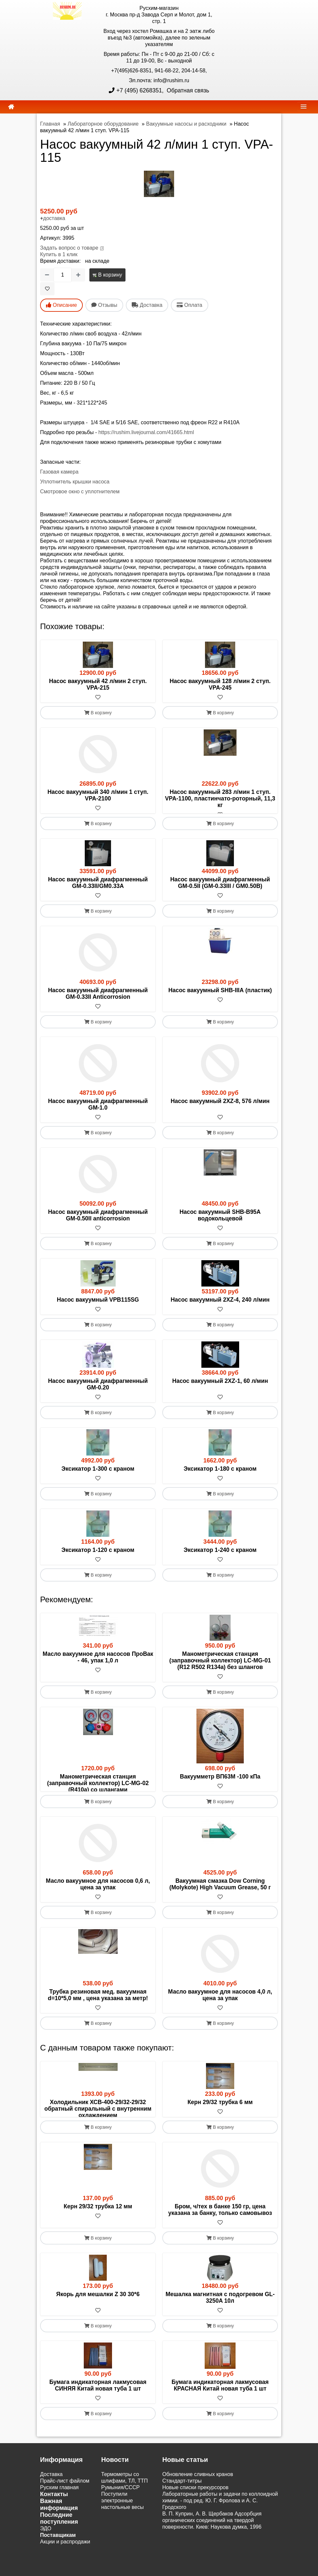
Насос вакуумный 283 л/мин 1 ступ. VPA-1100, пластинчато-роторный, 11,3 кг (220, 798)
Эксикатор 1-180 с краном (220, 1475)
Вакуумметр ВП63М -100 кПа (220, 1783)
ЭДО (45, 2561)
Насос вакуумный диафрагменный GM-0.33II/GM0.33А (98, 889)
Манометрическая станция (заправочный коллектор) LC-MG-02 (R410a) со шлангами (97, 1790)
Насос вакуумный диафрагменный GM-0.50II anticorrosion (98, 1221)
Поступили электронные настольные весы (122, 2533)
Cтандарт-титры (182, 2513)
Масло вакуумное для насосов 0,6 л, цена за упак (98, 1903)
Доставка (51, 2507)
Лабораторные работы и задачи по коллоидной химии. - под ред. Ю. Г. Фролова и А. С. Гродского (220, 2533)
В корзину (107, 275)
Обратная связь (187, 90)
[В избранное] (47, 288)
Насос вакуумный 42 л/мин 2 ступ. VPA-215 (98, 684)
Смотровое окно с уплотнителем (80, 491)
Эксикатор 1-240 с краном (220, 1556)
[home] (11, 106)
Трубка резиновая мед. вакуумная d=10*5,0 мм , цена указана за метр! (98, 2014)
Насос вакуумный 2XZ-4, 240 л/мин (219, 1306)
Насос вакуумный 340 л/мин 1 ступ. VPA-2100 (97, 795)
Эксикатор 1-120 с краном (97, 1556)
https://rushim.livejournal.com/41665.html (146, 432)
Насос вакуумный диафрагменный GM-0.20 (98, 1390)
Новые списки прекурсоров (195, 2520)
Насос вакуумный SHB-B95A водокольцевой (220, 1221)
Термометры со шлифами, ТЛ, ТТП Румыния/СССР (124, 2513)
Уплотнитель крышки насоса (74, 481)
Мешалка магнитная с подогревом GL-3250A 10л (220, 2330)
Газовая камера (59, 472)
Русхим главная (59, 2520)
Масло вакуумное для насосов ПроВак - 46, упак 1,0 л (98, 1663)
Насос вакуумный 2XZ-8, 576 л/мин (219, 1107)
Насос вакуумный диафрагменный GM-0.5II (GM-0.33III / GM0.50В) (220, 889)
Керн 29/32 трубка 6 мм (220, 2122)
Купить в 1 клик (59, 254)
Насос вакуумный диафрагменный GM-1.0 (98, 1110)
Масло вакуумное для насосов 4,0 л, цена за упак (220, 2014)
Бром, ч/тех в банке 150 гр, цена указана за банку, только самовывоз (220, 2242)
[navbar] (303, 106)
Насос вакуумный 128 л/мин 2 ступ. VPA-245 (220, 684)
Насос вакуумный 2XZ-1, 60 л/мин (220, 1387)
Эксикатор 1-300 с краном (97, 1475)
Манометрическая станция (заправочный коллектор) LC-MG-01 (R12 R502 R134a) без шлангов (220, 1667)
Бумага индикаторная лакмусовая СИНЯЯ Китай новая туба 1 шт (97, 2418)
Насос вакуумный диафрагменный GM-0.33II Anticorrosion (98, 1000)
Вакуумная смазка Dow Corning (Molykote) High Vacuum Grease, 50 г (220, 1903)
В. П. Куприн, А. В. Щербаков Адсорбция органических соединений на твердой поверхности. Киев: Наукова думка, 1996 (211, 2553)
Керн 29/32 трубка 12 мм (98, 2239)
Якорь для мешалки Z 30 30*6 (98, 2327)
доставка (54, 218)
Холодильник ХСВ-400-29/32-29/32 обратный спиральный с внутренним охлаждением (97, 2128)
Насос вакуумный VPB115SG (98, 1306)
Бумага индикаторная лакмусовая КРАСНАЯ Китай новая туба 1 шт (219, 2418)
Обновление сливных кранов (197, 2507)
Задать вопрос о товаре (69, 248)
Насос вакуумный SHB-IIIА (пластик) (220, 997)
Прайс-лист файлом (64, 2513)
